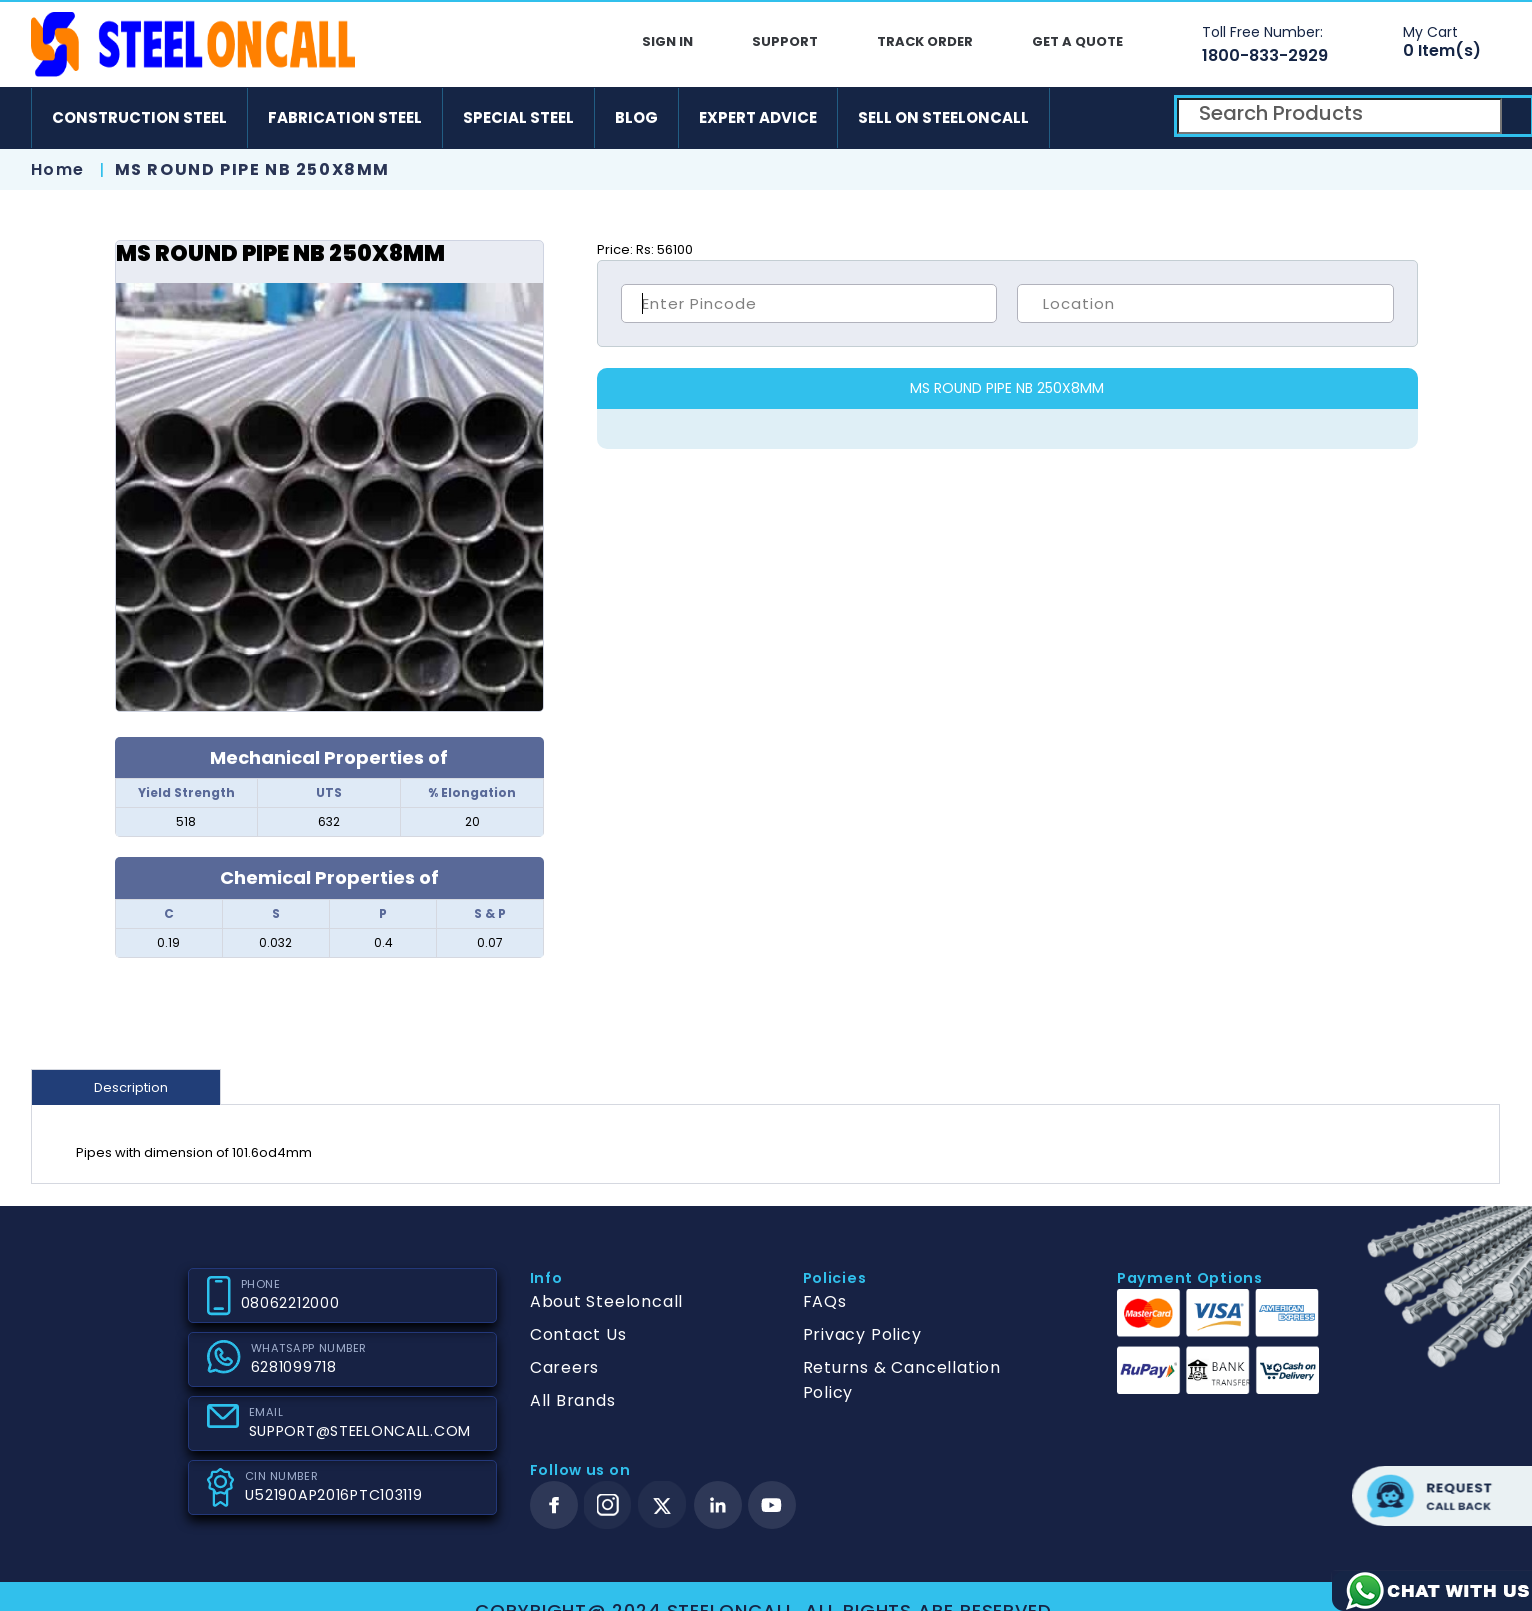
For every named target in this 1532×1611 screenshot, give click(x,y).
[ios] (1139, 118)
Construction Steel (139, 117)
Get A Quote (1077, 41)
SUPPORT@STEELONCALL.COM (360, 1431)
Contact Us (578, 1334)
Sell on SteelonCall (943, 117)
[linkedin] (718, 1505)
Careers (565, 1367)
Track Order (925, 41)
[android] (1081, 118)
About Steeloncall (607, 1301)
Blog (636, 117)
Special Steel (518, 117)
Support (785, 41)
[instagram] (608, 1505)
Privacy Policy (862, 1334)
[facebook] (554, 1505)
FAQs (825, 1301)
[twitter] (662, 1505)
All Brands (573, 1400)
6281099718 (294, 1367)
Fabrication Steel (345, 117)
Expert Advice (758, 117)
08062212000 (290, 1303)
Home (58, 169)
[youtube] (772, 1505)
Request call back (1442, 1496)
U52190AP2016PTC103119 (334, 1495)
